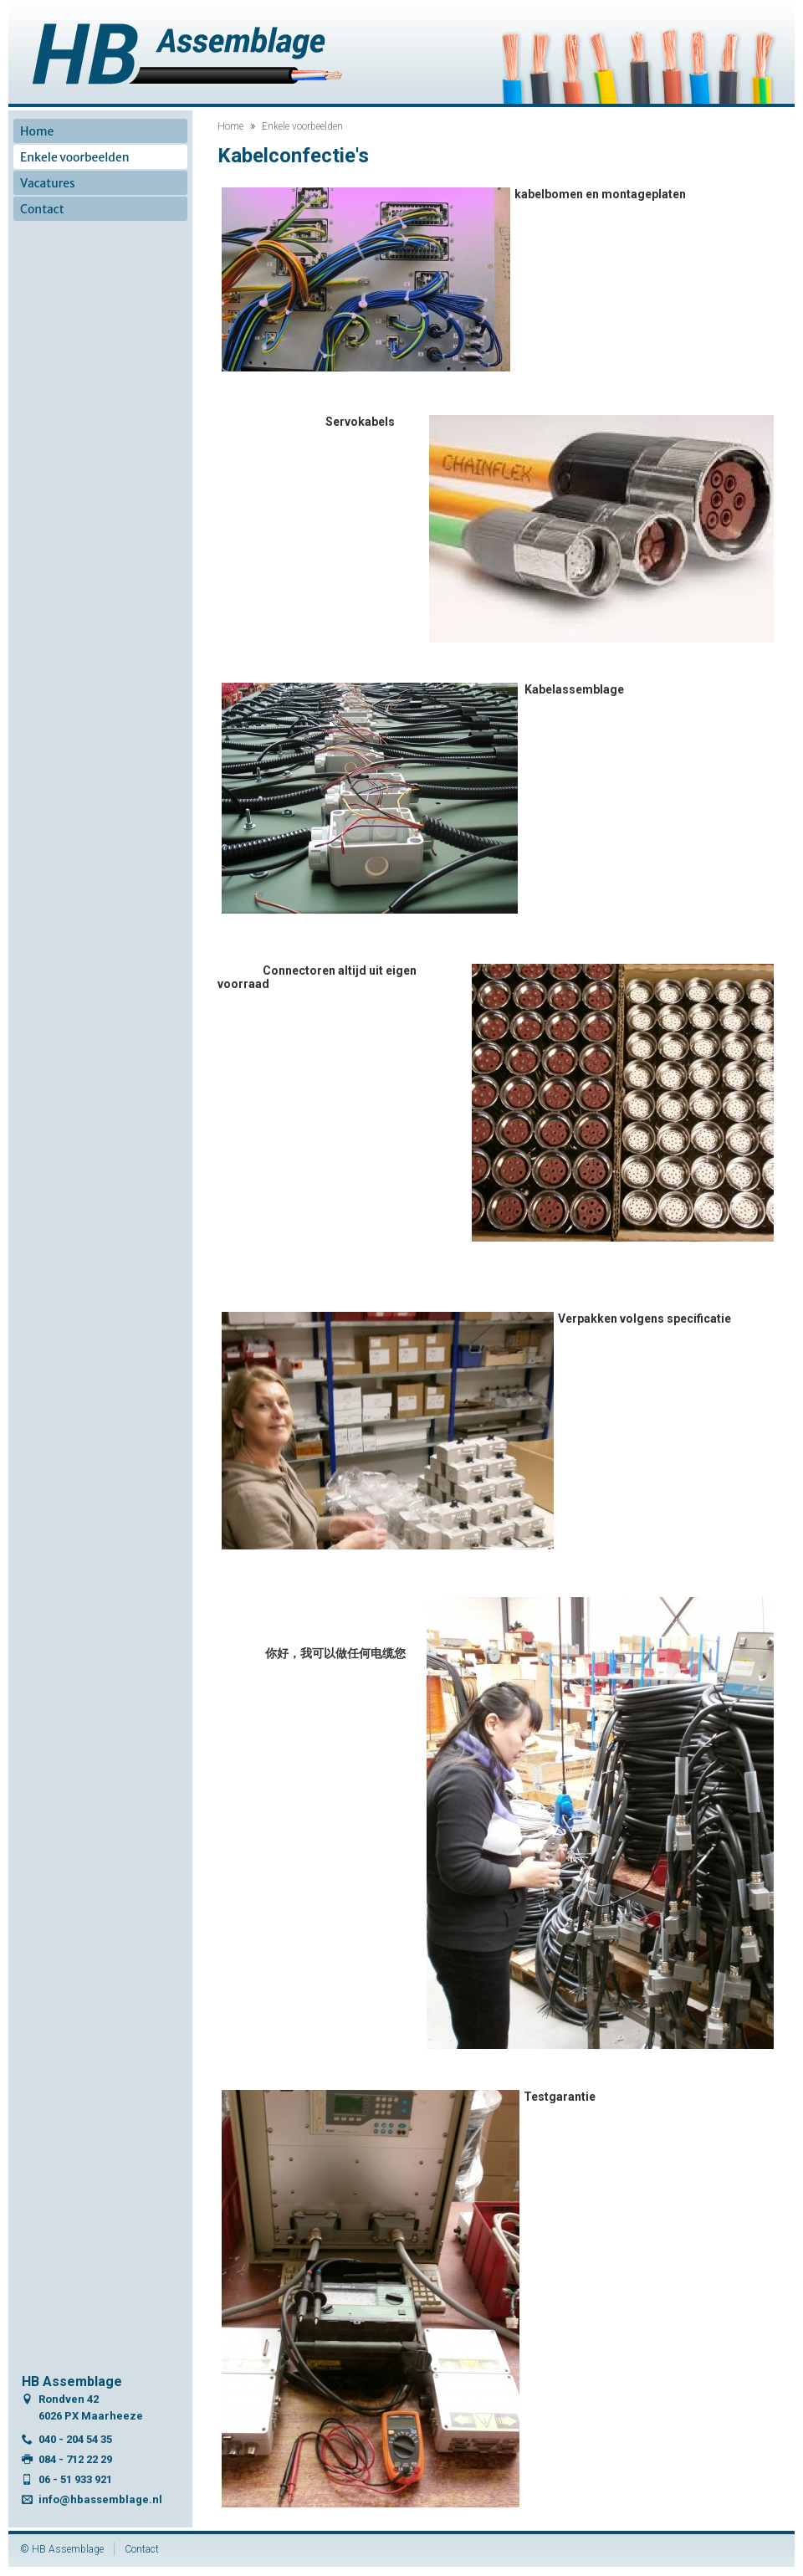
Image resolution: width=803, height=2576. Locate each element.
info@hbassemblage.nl (100, 2499)
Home (230, 126)
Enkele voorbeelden (302, 126)
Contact (42, 209)
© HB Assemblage (62, 2549)
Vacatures (47, 183)
